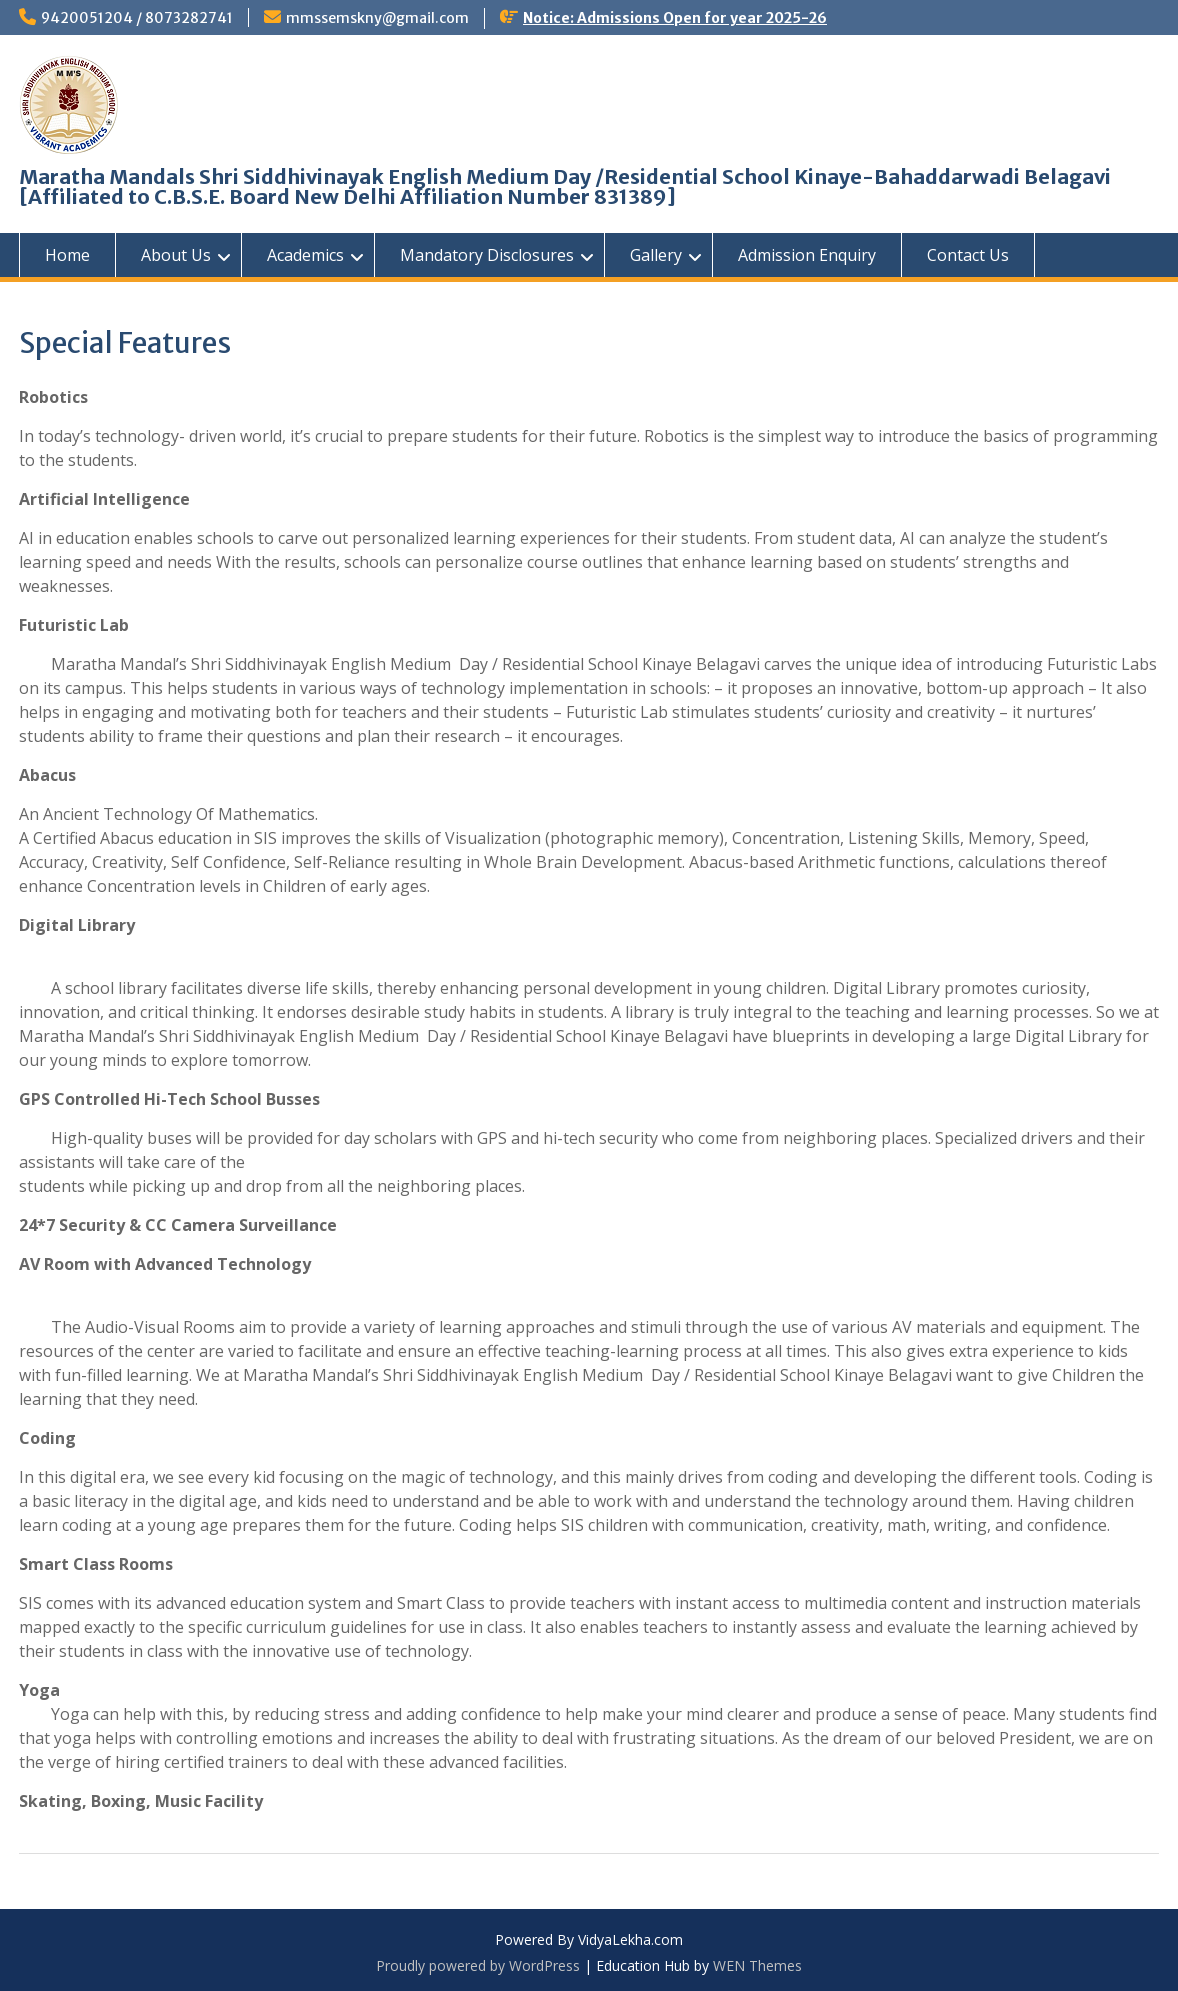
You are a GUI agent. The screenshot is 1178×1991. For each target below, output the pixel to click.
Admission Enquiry (807, 255)
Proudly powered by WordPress (478, 1965)
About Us (176, 255)
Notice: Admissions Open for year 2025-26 (675, 18)
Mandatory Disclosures (487, 255)
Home (67, 255)
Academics (305, 255)
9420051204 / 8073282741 (137, 18)
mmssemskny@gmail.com (377, 18)
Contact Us (968, 255)
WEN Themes (757, 1965)
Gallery (656, 255)
